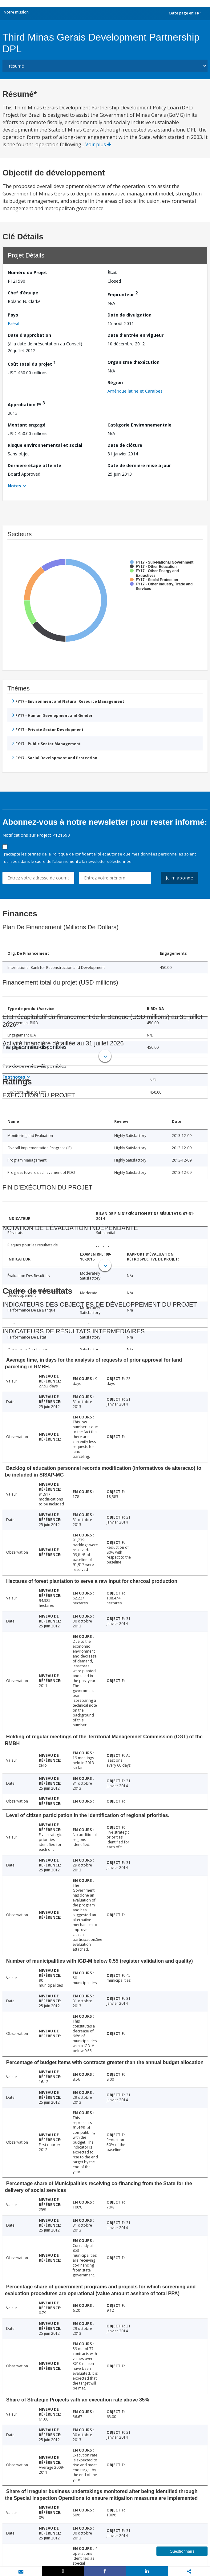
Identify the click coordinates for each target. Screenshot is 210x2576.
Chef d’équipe (23, 293)
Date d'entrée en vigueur (135, 335)
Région (115, 382)
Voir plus (98, 144)
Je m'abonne (179, 878)
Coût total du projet (32, 363)
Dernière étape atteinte (34, 465)
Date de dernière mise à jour (139, 465)
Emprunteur (122, 293)
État (112, 272)
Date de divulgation (129, 315)
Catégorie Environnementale (139, 425)
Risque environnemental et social (45, 445)
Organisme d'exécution (133, 362)
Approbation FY (26, 403)
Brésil (13, 323)
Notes (14, 486)
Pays (13, 315)
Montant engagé (27, 425)
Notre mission (16, 12)
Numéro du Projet (27, 272)
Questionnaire (182, 2551)
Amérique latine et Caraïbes (135, 391)
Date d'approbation (29, 335)
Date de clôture (124, 445)
